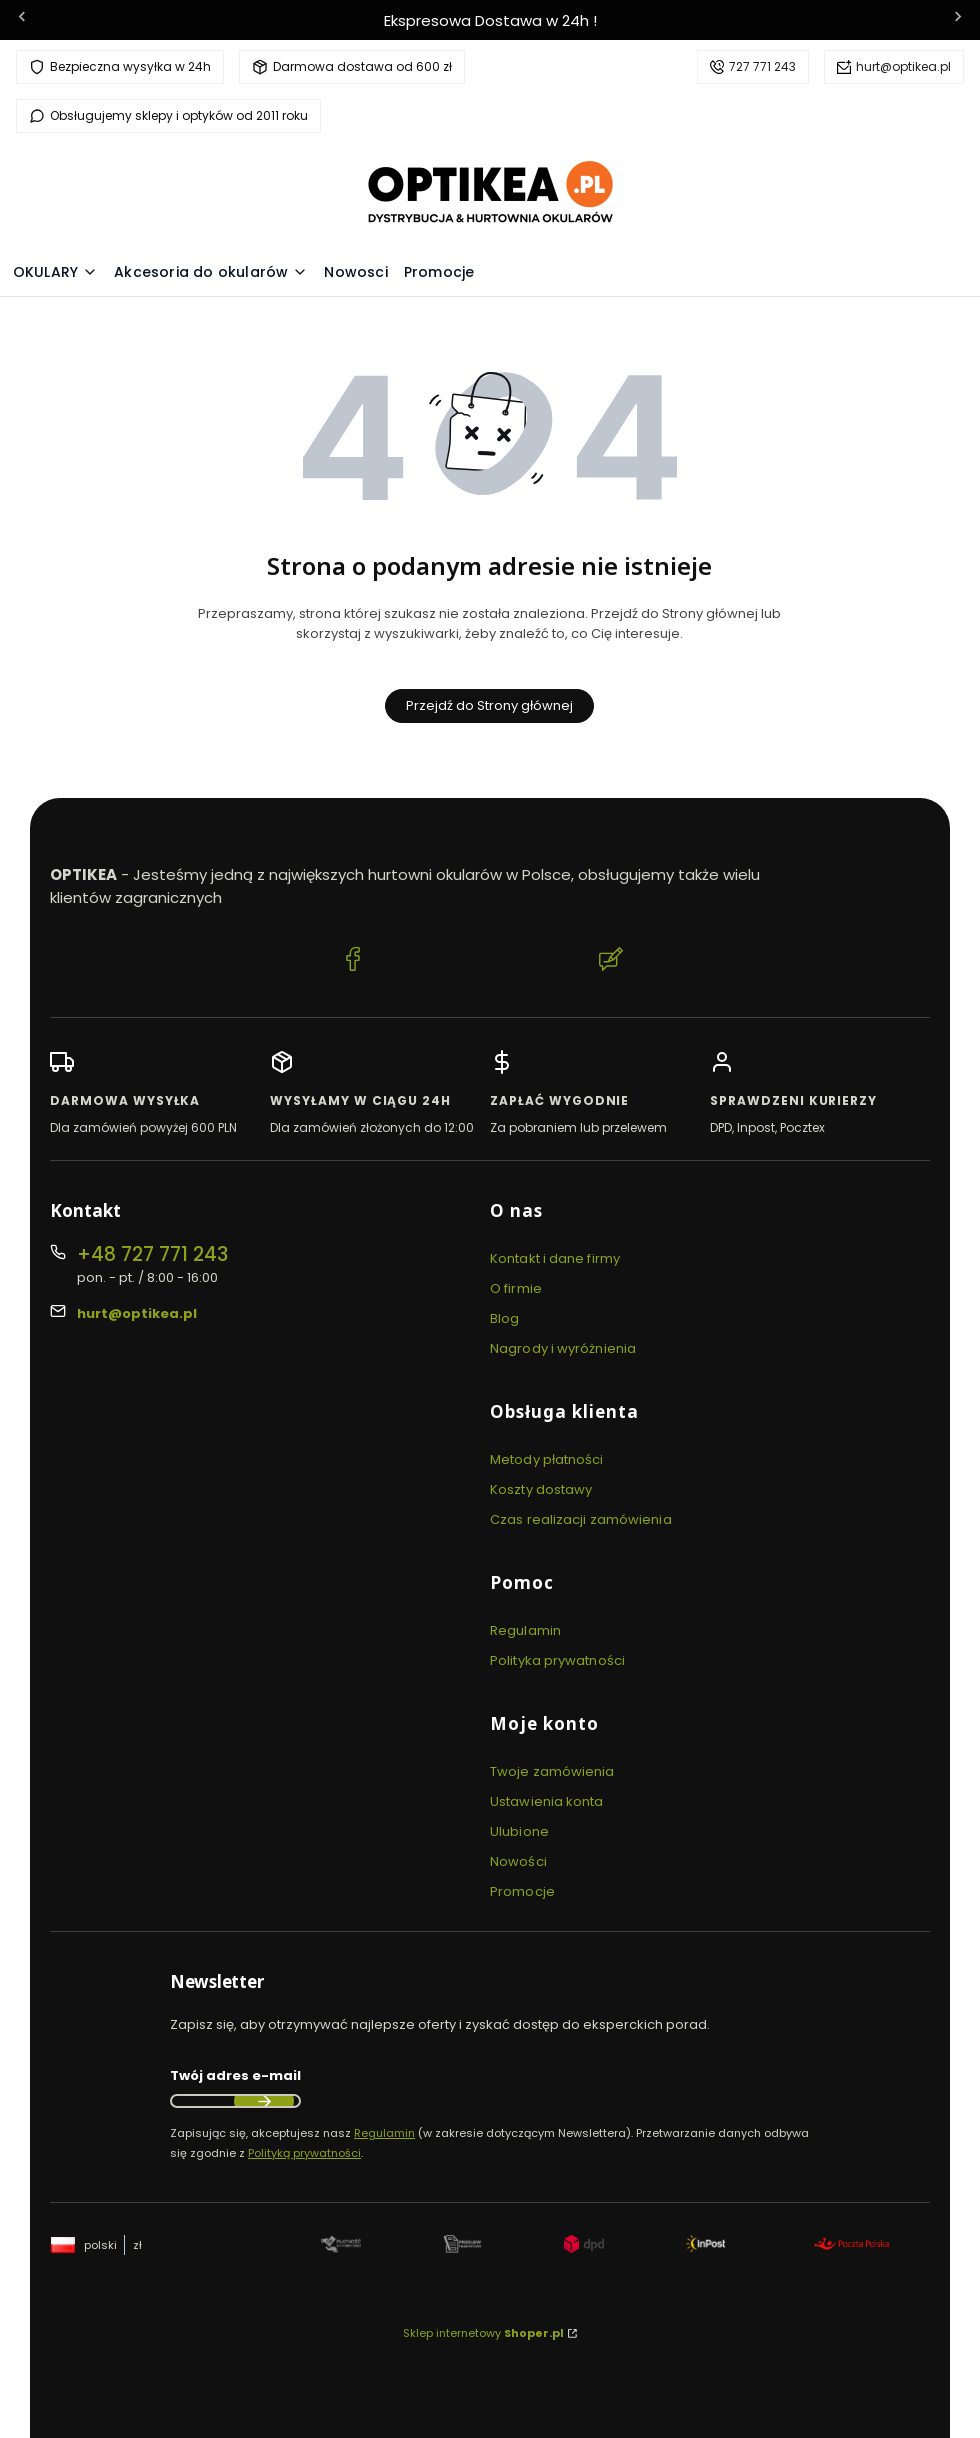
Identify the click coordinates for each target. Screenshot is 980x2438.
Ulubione (519, 1831)
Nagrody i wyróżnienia (563, 1348)
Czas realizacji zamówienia (581, 1519)
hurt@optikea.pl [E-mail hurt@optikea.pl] (137, 1313)
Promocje (522, 1891)
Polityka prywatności (557, 1660)
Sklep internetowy (483, 2333)
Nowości (518, 1861)
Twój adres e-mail (235, 2075)
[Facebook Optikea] (353, 962)
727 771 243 (762, 66)
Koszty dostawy (541, 1489)
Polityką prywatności (304, 2153)
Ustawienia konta (547, 1801)
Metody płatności (547, 1459)
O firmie (516, 1288)
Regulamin (525, 1630)
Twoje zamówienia (552, 1771)
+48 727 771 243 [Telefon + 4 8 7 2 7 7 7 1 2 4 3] (152, 1254)
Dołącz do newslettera (264, 2101)
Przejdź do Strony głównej (489, 705)
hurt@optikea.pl (903, 66)
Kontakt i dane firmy (555, 1258)
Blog (504, 1318)
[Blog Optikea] (611, 962)
